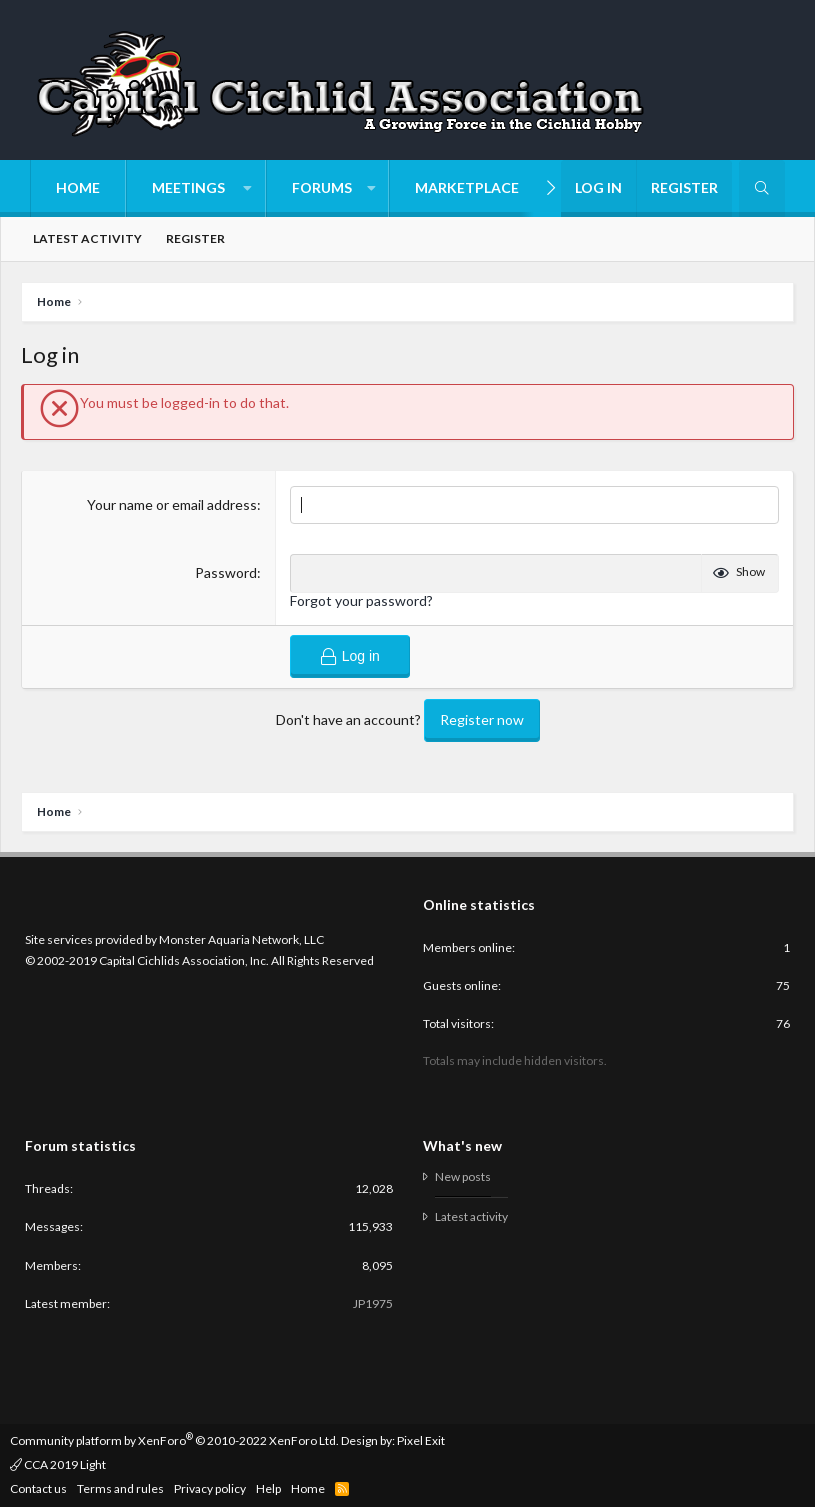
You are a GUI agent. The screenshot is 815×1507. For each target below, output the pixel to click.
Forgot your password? (361, 600)
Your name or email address (172, 504)
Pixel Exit (421, 1439)
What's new (462, 1145)
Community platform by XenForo (174, 1439)
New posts (463, 1177)
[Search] (762, 188)
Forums (322, 187)
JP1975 (373, 1303)
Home (78, 187)
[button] (196, 188)
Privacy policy (210, 1488)
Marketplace (467, 187)
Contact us (38, 1488)
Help (268, 1488)
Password (226, 572)
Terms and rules (120, 1488)
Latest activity (87, 238)
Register (195, 238)
